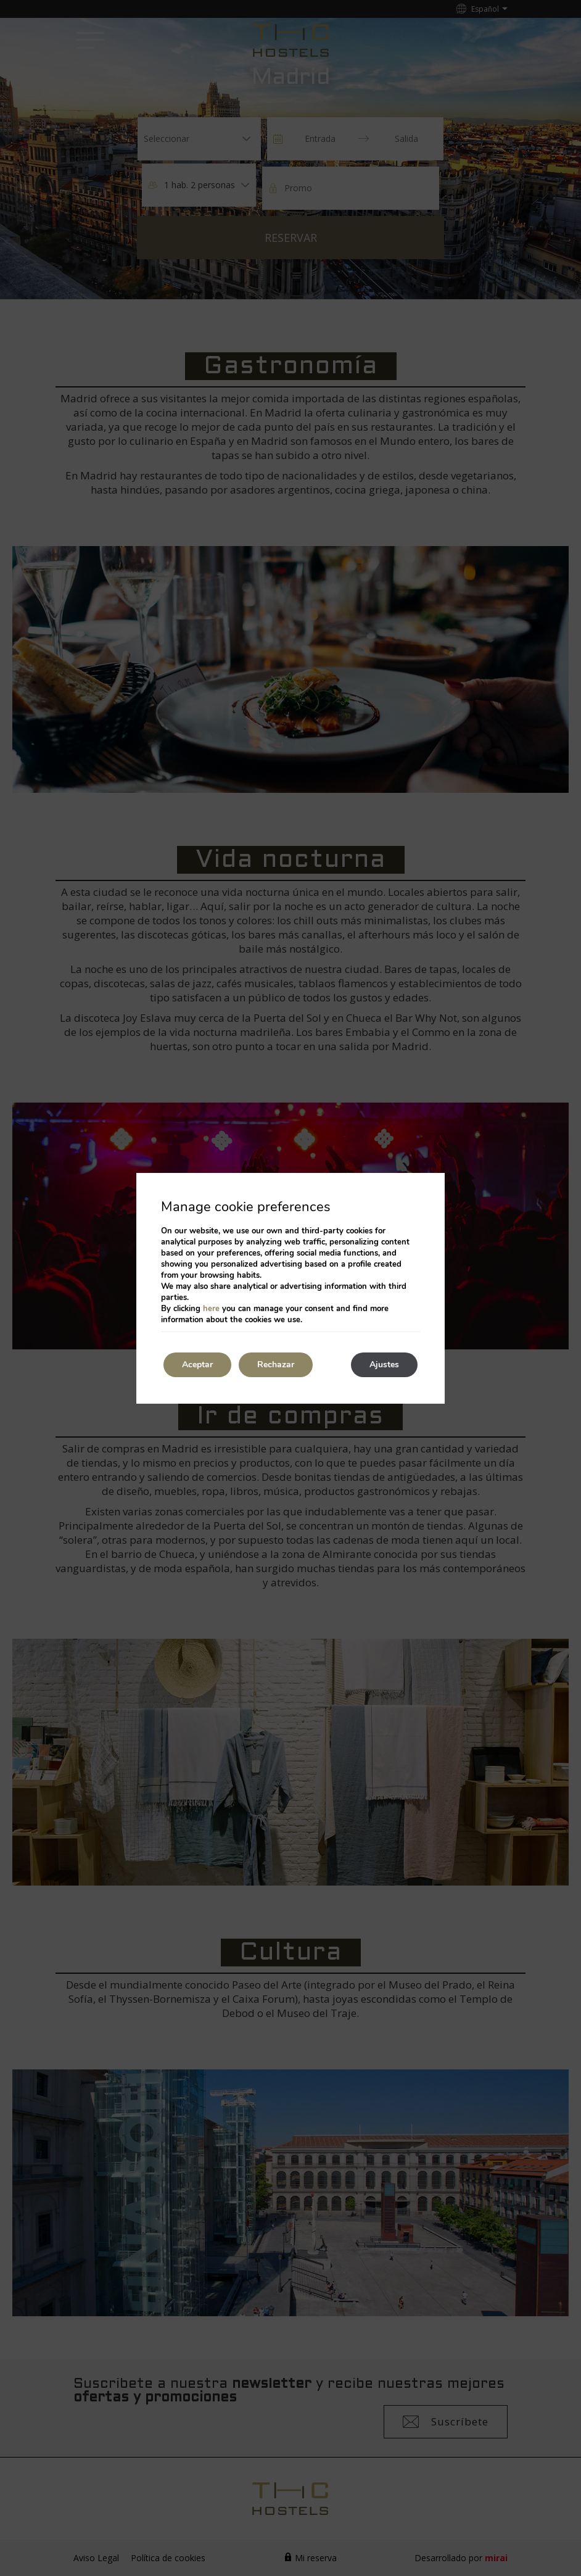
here (211, 1308)
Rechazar (275, 1364)
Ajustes (384, 1364)
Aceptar (197, 1364)
